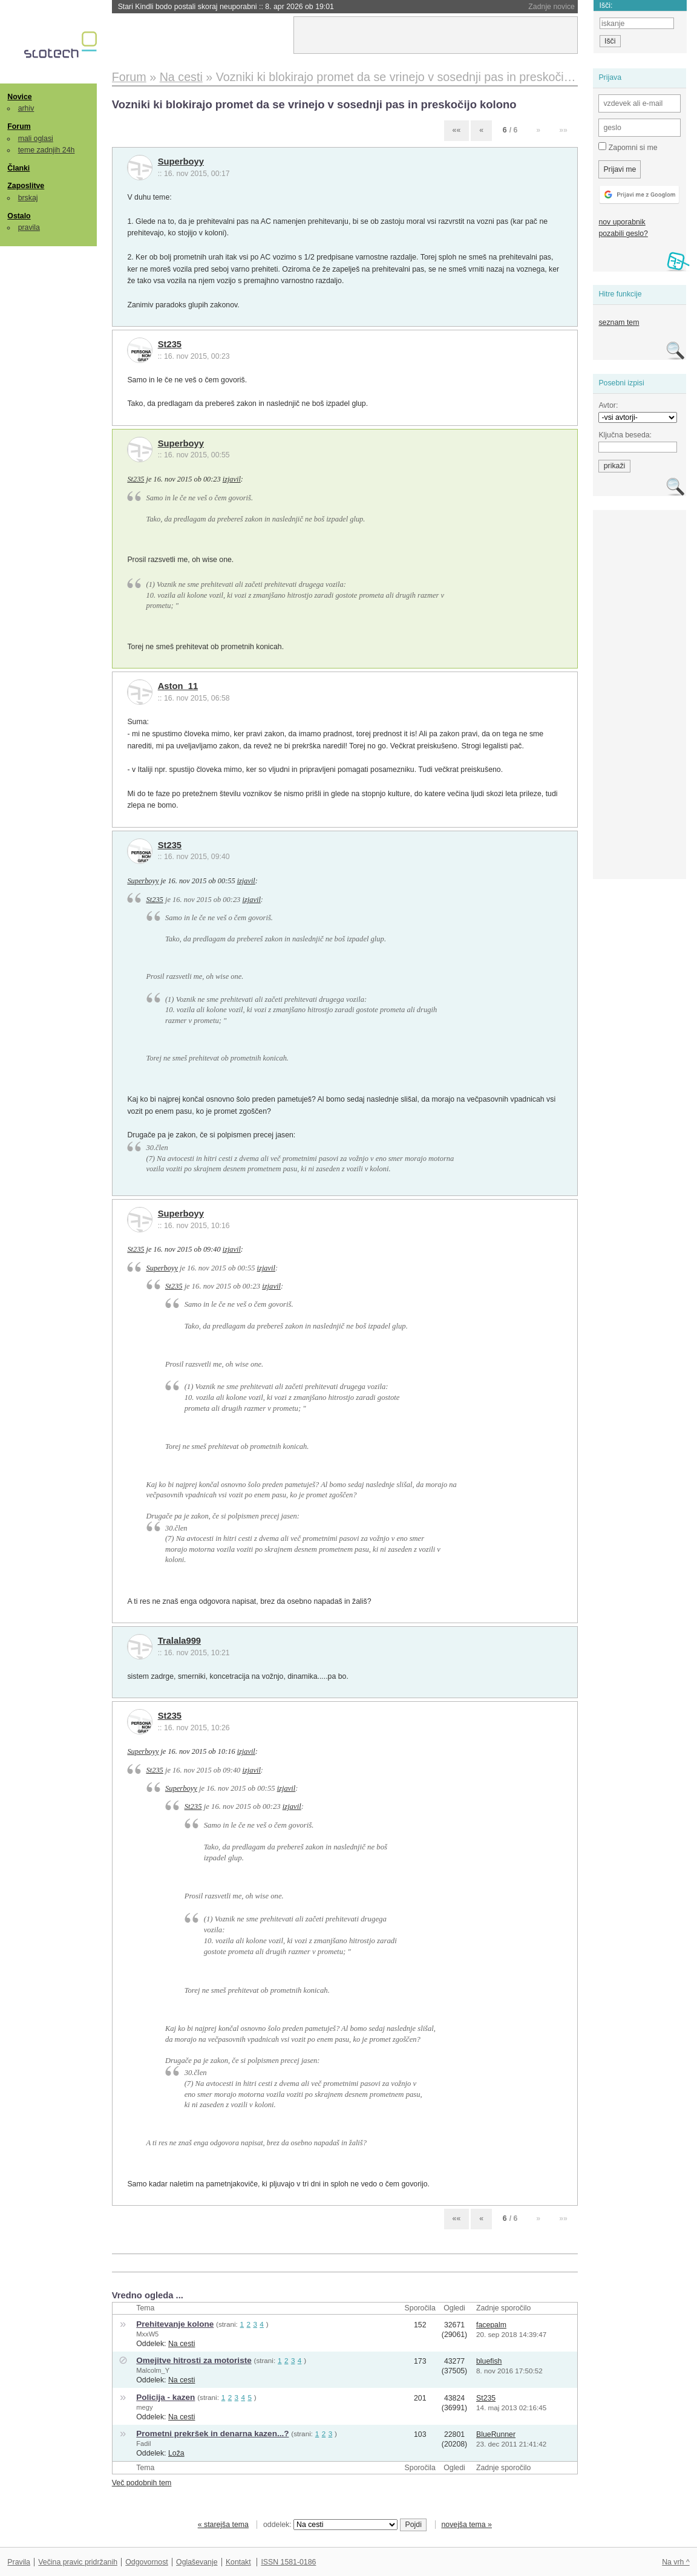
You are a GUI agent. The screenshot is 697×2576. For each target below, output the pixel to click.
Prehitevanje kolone (175, 2324)
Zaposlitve (25, 185)
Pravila (18, 2562)
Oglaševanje (196, 2562)
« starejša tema (223, 2524)
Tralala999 (179, 1641)
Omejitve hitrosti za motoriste (193, 2360)
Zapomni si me (627, 147)
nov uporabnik (621, 222)
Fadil (143, 2443)
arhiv (26, 108)
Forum (18, 126)
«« (457, 130)
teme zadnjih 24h (46, 150)
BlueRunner (495, 2434)
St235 (170, 344)
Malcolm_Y (152, 2370)
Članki (18, 168)
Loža (176, 2453)
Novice (19, 97)
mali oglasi (35, 138)
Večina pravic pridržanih (77, 2562)
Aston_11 (178, 686)
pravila (29, 227)
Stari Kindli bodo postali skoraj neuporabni (226, 6)
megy (144, 2407)
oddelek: (330, 2524)
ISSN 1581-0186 (288, 2562)
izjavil (232, 479)
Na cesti (181, 2343)
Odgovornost (146, 2562)
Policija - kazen (165, 2397)
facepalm (491, 2325)
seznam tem (618, 322)
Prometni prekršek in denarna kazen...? (212, 2433)
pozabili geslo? (622, 233)
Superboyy (181, 161)
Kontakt (238, 2562)
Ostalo (18, 216)
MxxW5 (147, 2334)
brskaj (28, 198)
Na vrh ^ (675, 2562)
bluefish (489, 2361)
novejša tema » (466, 2524)
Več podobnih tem (142, 2483)
